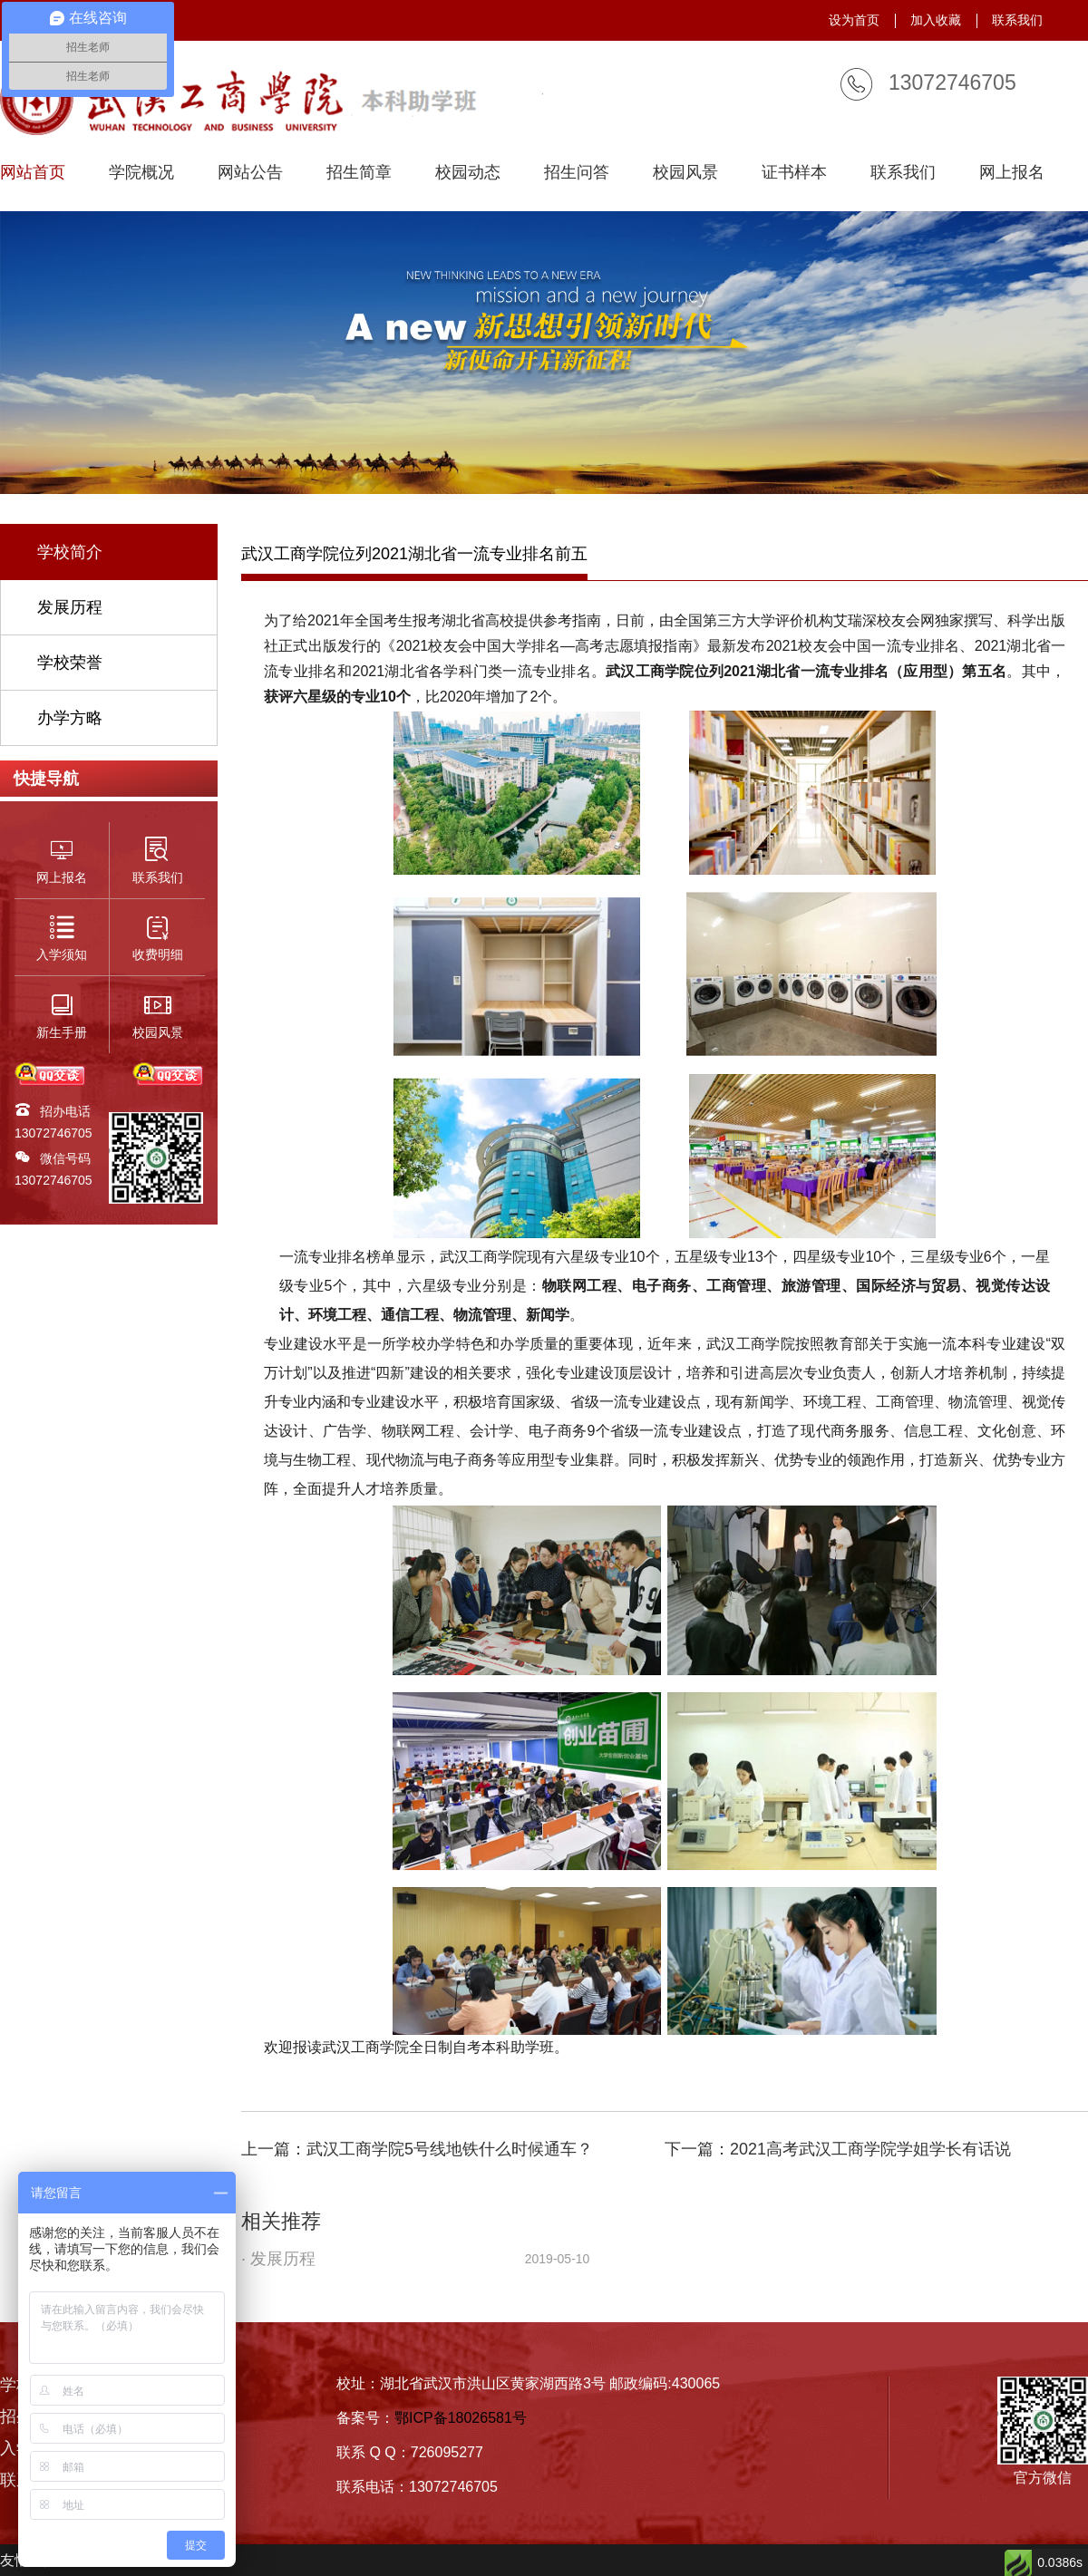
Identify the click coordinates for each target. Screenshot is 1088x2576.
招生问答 (576, 172)
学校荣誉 (69, 663)
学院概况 (141, 172)
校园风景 (685, 172)
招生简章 (359, 172)
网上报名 (1011, 172)
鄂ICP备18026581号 (460, 2418)
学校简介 (69, 552)
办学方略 (69, 718)
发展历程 (69, 607)
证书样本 (794, 172)
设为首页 (854, 20)
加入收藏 (935, 20)
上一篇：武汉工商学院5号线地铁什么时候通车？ (417, 2149)
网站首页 (32, 172)
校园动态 (467, 172)
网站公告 (250, 172)
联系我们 (1017, 20)
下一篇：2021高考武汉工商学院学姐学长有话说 (838, 2149)
